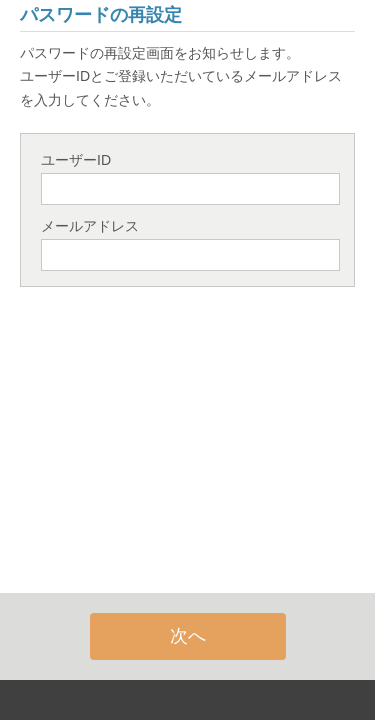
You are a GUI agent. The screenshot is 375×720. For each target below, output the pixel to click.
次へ (188, 636)
